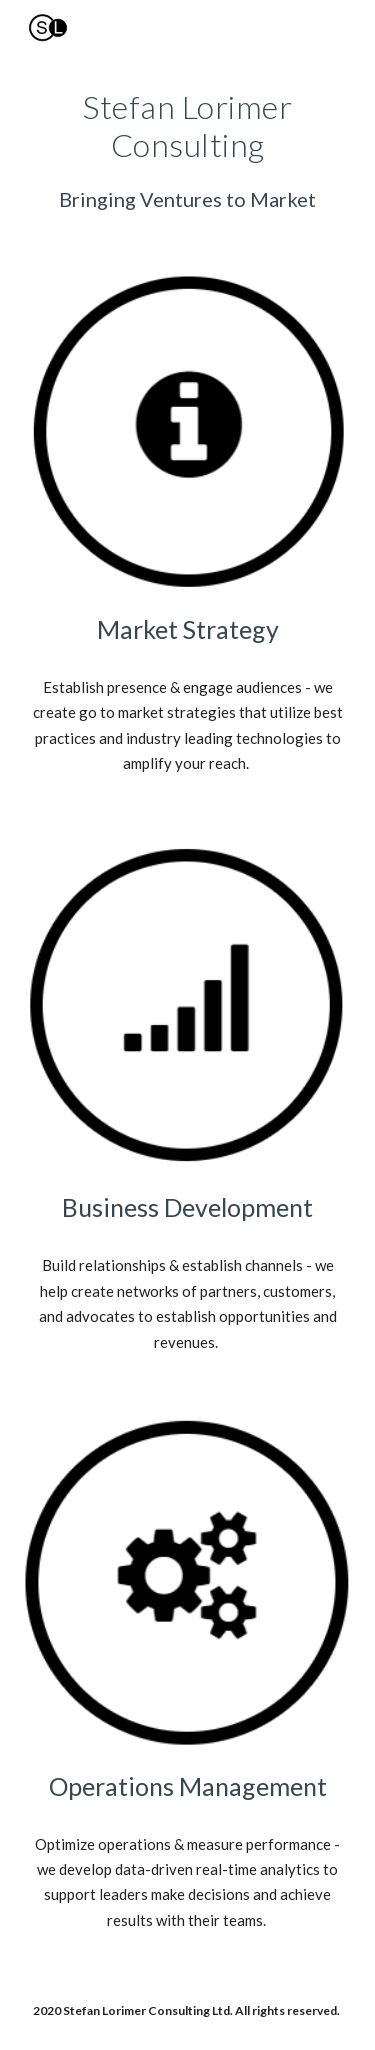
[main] (188, 150)
